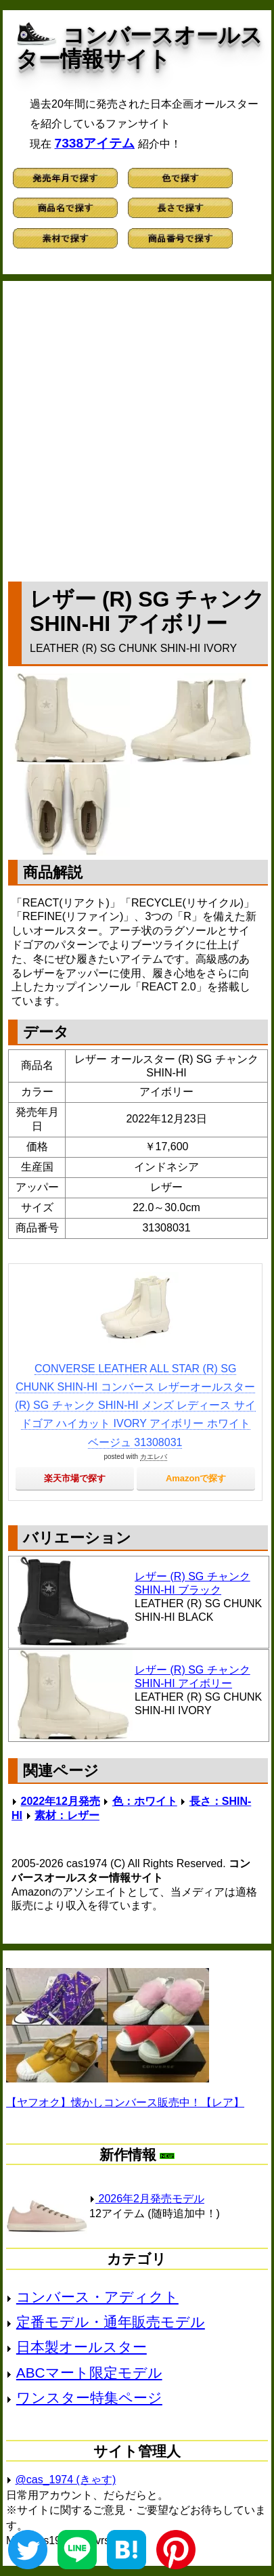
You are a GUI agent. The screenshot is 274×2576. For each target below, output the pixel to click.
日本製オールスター (81, 2347)
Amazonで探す (196, 1478)
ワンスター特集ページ (89, 2397)
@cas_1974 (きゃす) (66, 2479)
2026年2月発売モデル (146, 2198)
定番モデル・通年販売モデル (110, 2322)
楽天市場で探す (75, 1478)
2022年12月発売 (60, 1801)
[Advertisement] (137, 428)
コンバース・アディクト (97, 2297)
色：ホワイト (144, 1801)
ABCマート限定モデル (89, 2372)
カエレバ (153, 1456)
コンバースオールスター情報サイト (139, 47)
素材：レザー (67, 1815)
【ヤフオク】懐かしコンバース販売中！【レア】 (125, 2102)
